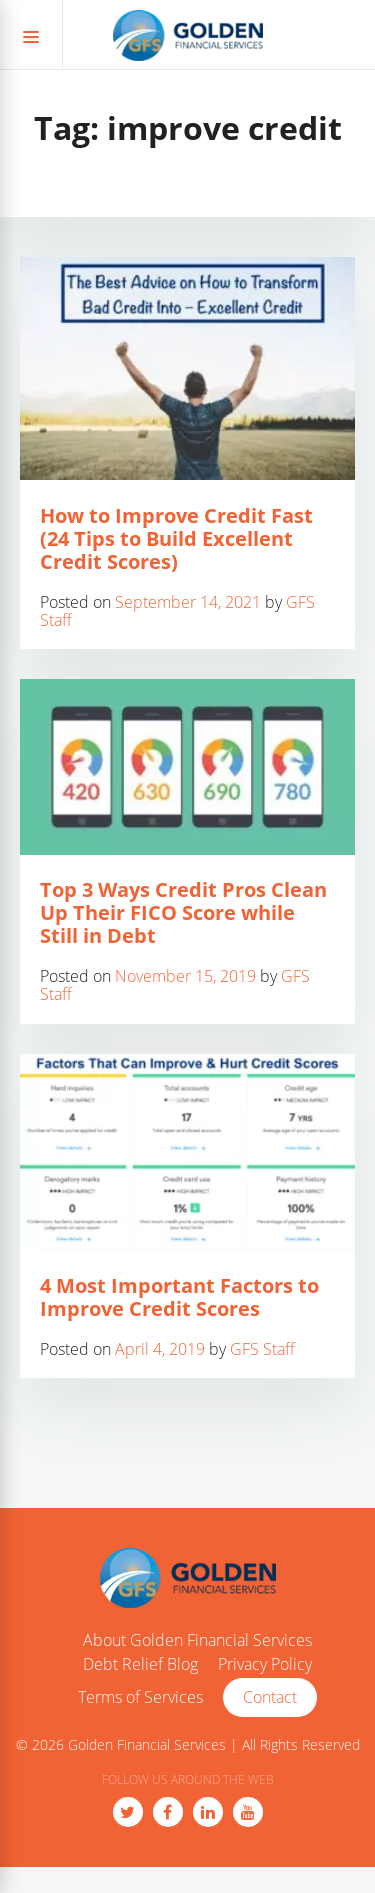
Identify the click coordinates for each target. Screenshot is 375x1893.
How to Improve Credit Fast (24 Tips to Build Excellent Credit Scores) (176, 538)
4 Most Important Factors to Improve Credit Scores (179, 1297)
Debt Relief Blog (140, 1665)
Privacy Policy (265, 1665)
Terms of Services (140, 1698)
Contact (270, 1697)
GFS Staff (262, 1349)
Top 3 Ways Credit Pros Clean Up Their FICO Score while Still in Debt (183, 912)
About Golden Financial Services (197, 1641)
